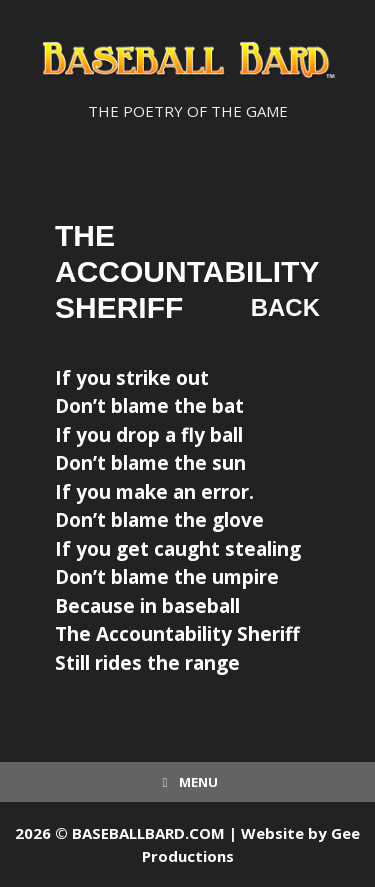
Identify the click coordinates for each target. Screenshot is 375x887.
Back (285, 307)
